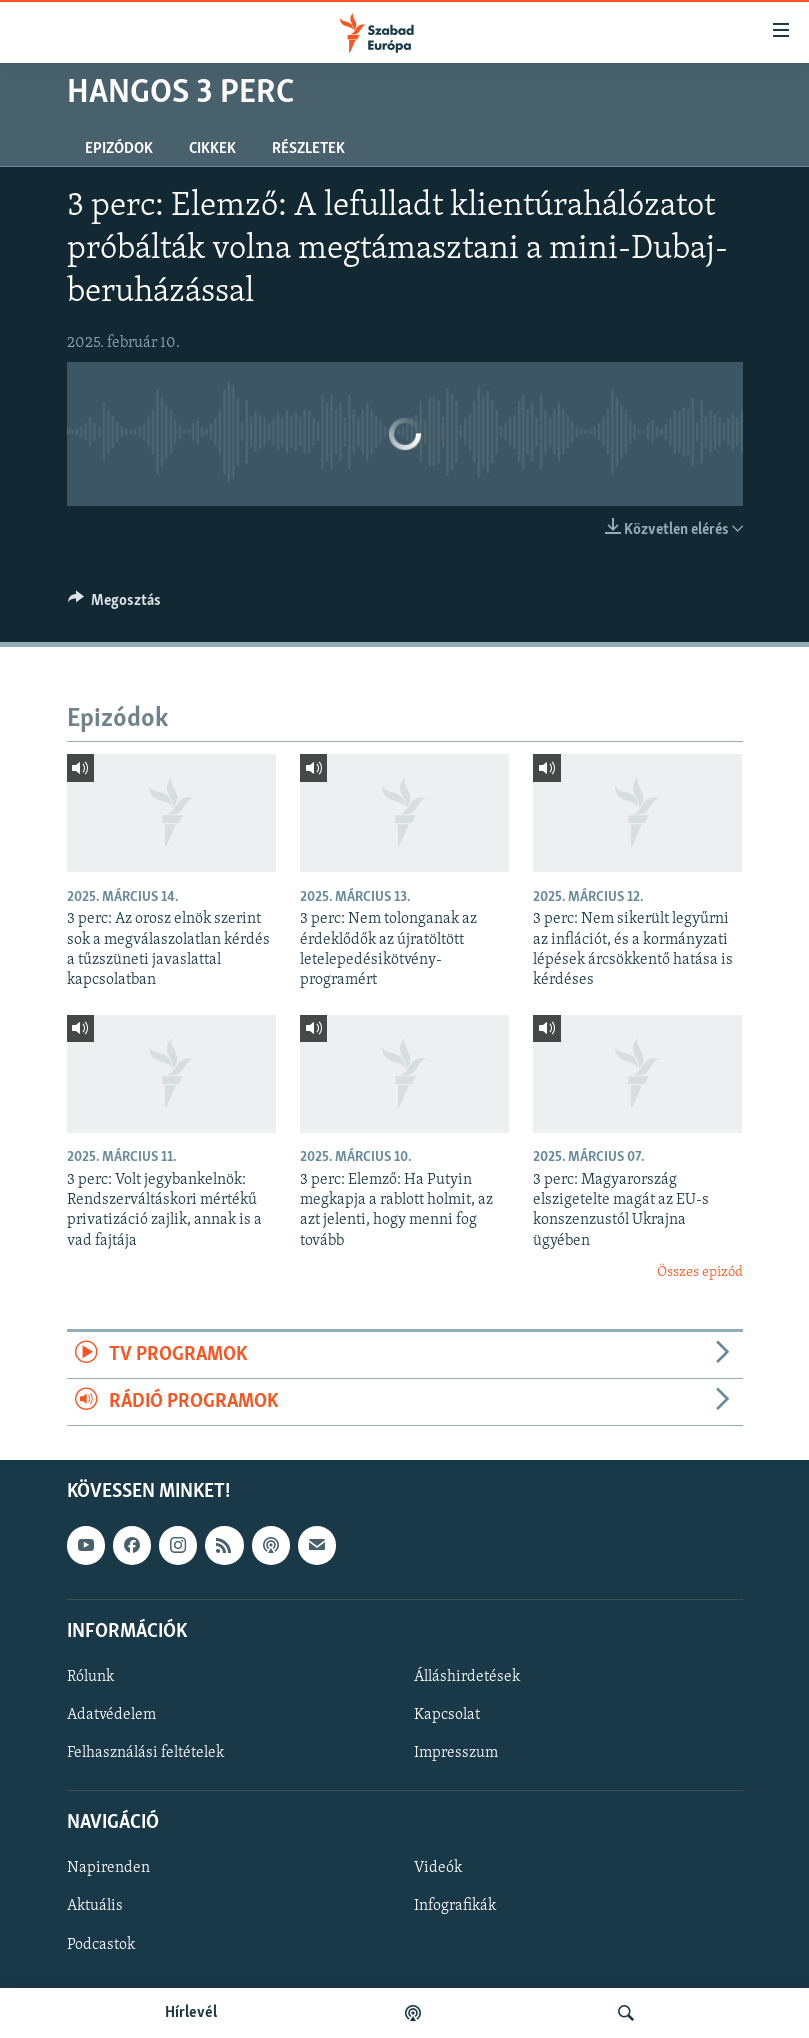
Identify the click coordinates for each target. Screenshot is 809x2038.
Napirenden (108, 1869)
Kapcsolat (447, 1715)
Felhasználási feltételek (145, 1753)
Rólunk (90, 1677)
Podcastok (101, 1945)
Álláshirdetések (467, 1677)
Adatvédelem (111, 1715)
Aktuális (95, 1907)
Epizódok (119, 149)
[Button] (115, 605)
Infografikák (455, 1907)
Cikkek (212, 149)
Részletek (308, 149)
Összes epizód (700, 1272)
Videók (438, 1869)
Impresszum (456, 1753)
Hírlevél (191, 2013)
